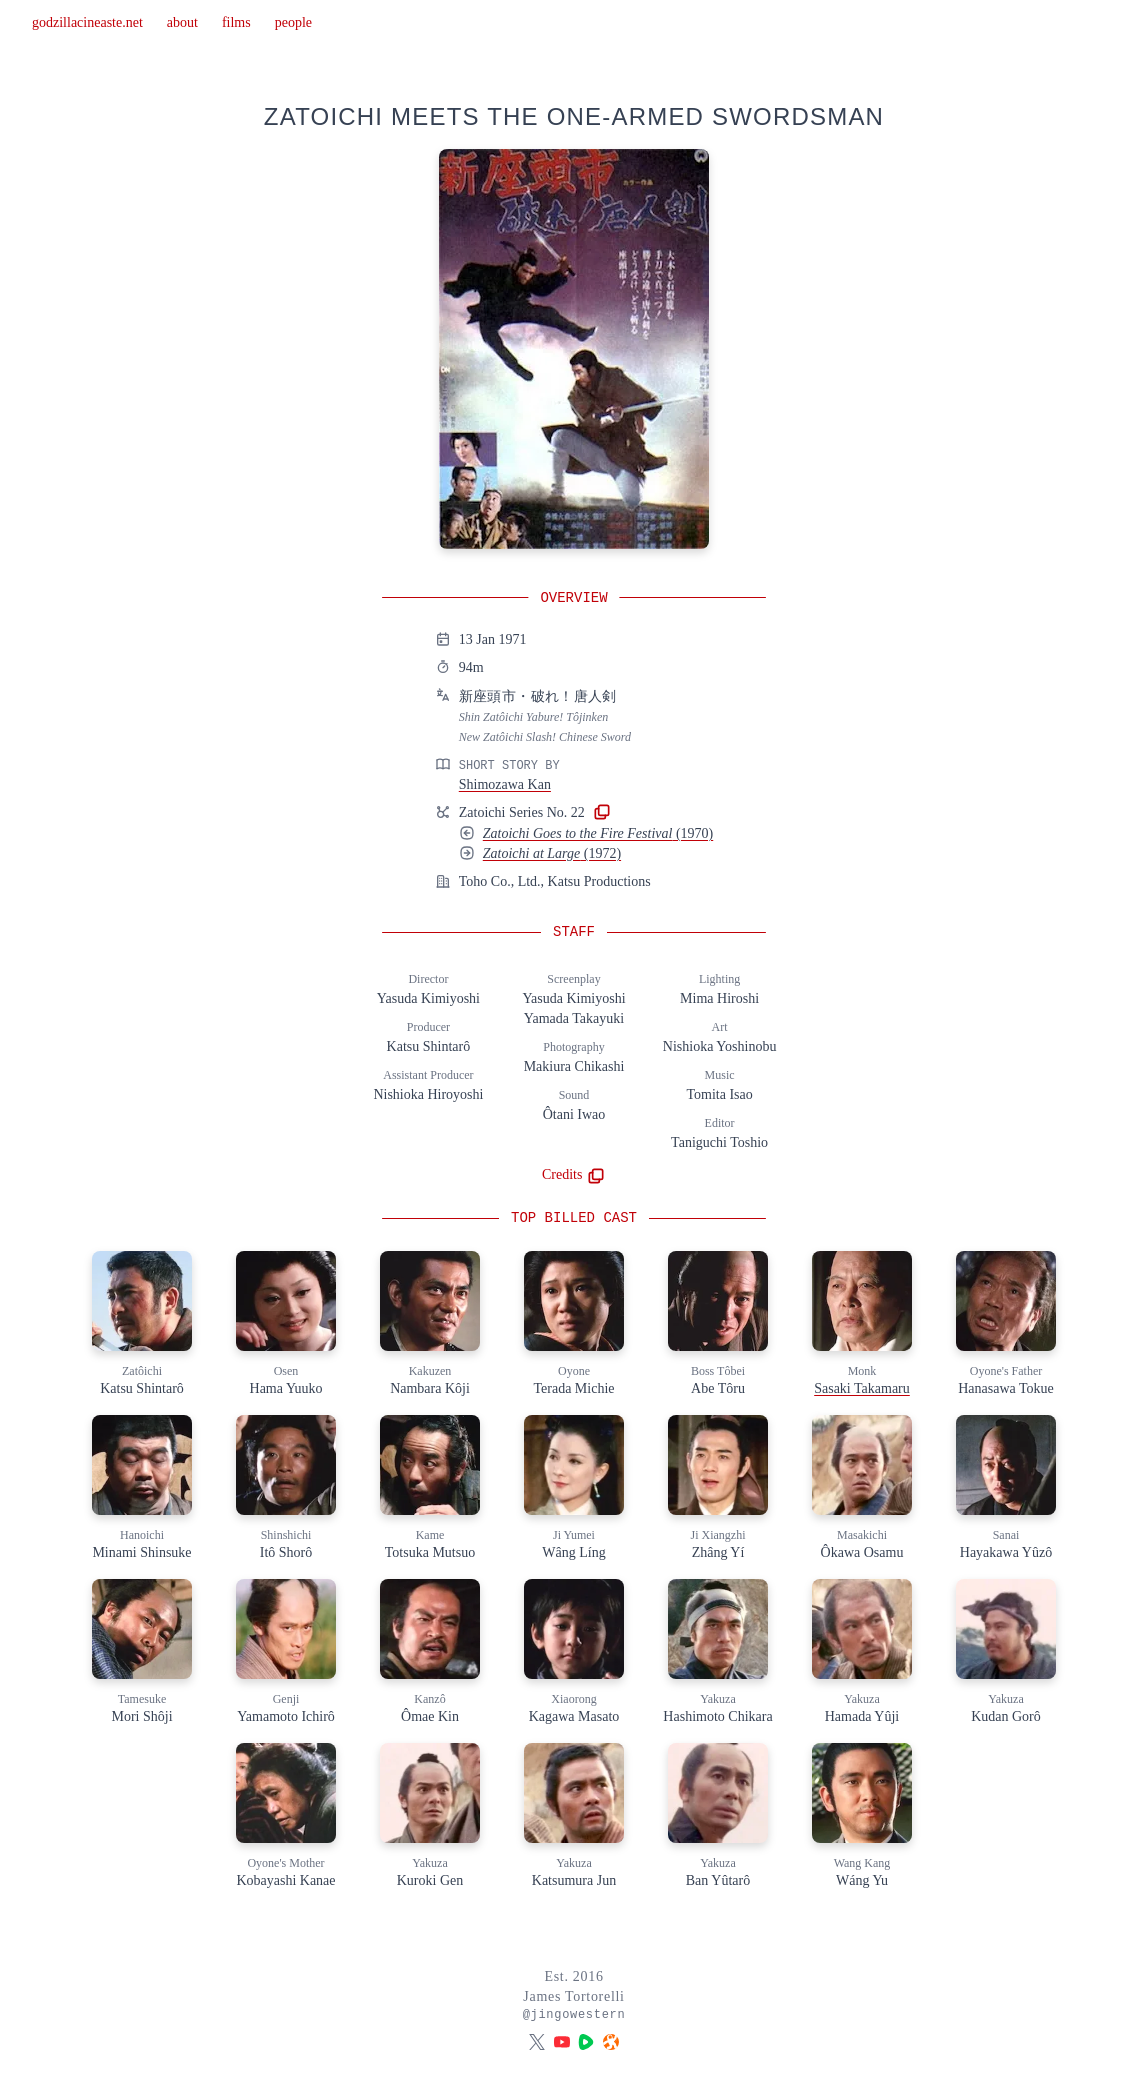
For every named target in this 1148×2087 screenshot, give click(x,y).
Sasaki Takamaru (862, 1388)
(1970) (598, 833)
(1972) (552, 853)
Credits (574, 1174)
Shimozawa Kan (505, 784)
